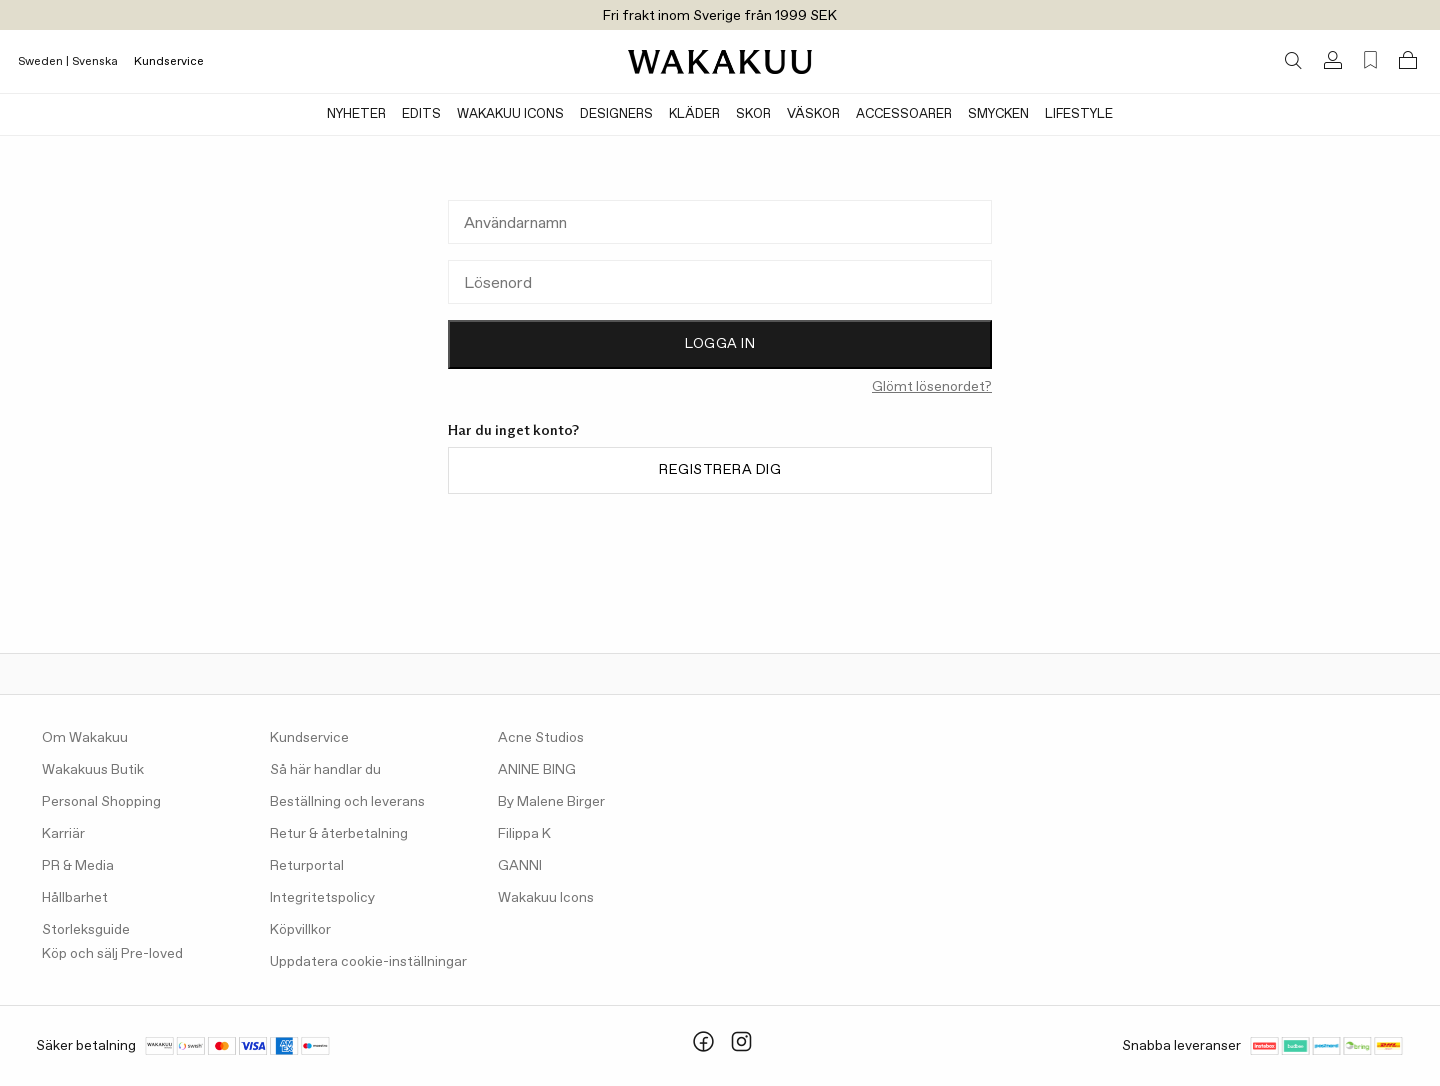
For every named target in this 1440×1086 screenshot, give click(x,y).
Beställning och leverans (347, 802)
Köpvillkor (300, 930)
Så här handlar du (325, 770)
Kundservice (169, 62)
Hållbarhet (75, 898)
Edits (421, 114)
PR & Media (78, 866)
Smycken (998, 114)
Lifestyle (1079, 114)
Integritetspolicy (322, 898)
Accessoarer (904, 114)
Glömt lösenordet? (932, 387)
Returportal (307, 866)
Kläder (694, 114)
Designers (616, 114)
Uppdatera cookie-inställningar (368, 962)
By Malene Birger (551, 802)
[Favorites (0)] (1370, 60)
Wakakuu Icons (510, 114)
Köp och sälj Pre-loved (112, 954)
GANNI (520, 866)
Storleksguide (86, 930)
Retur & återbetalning (339, 834)
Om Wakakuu (85, 738)
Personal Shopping (101, 802)
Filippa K (524, 834)
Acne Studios (541, 738)
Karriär (63, 834)
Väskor (813, 114)
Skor (753, 114)
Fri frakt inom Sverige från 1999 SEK (720, 16)
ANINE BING (537, 770)
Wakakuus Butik (93, 770)
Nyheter (356, 114)
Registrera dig (720, 470)
